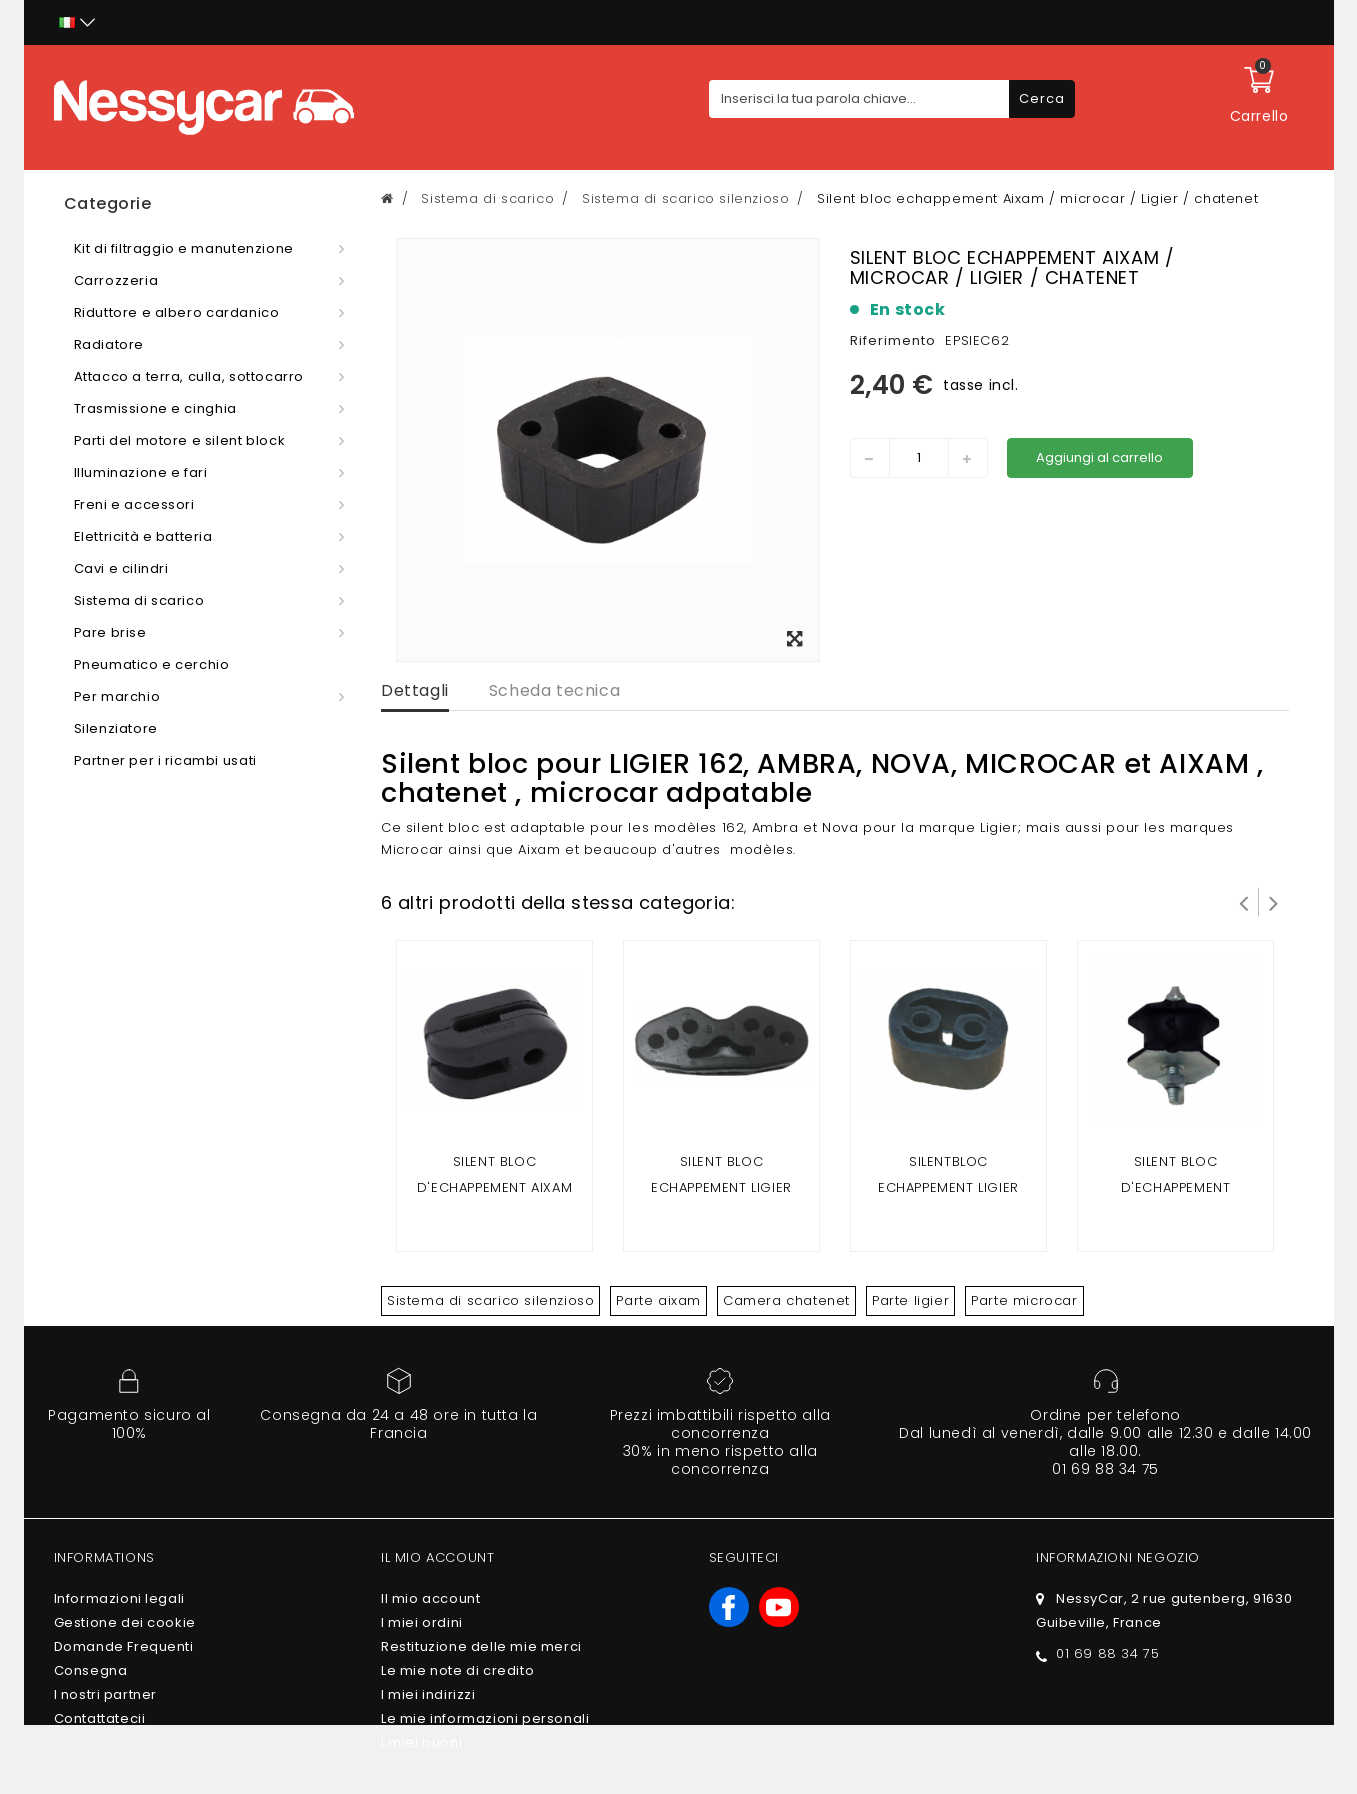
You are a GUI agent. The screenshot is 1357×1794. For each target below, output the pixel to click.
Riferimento (893, 340)
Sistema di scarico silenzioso (490, 1300)
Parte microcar (1024, 1300)
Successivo (1274, 902)
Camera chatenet (786, 1300)
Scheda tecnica (554, 690)
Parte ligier (910, 1300)
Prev (1244, 902)
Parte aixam (658, 1300)
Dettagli (415, 690)
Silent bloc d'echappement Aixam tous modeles (494, 1187)
